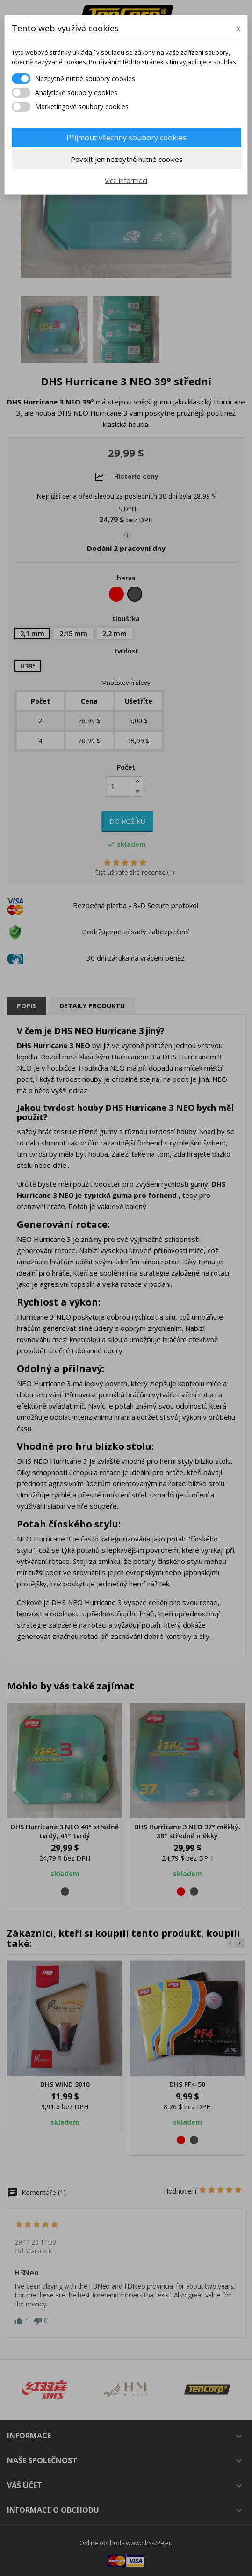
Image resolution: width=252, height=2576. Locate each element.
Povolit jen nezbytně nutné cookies (127, 159)
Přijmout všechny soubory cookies (126, 137)
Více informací (126, 180)
